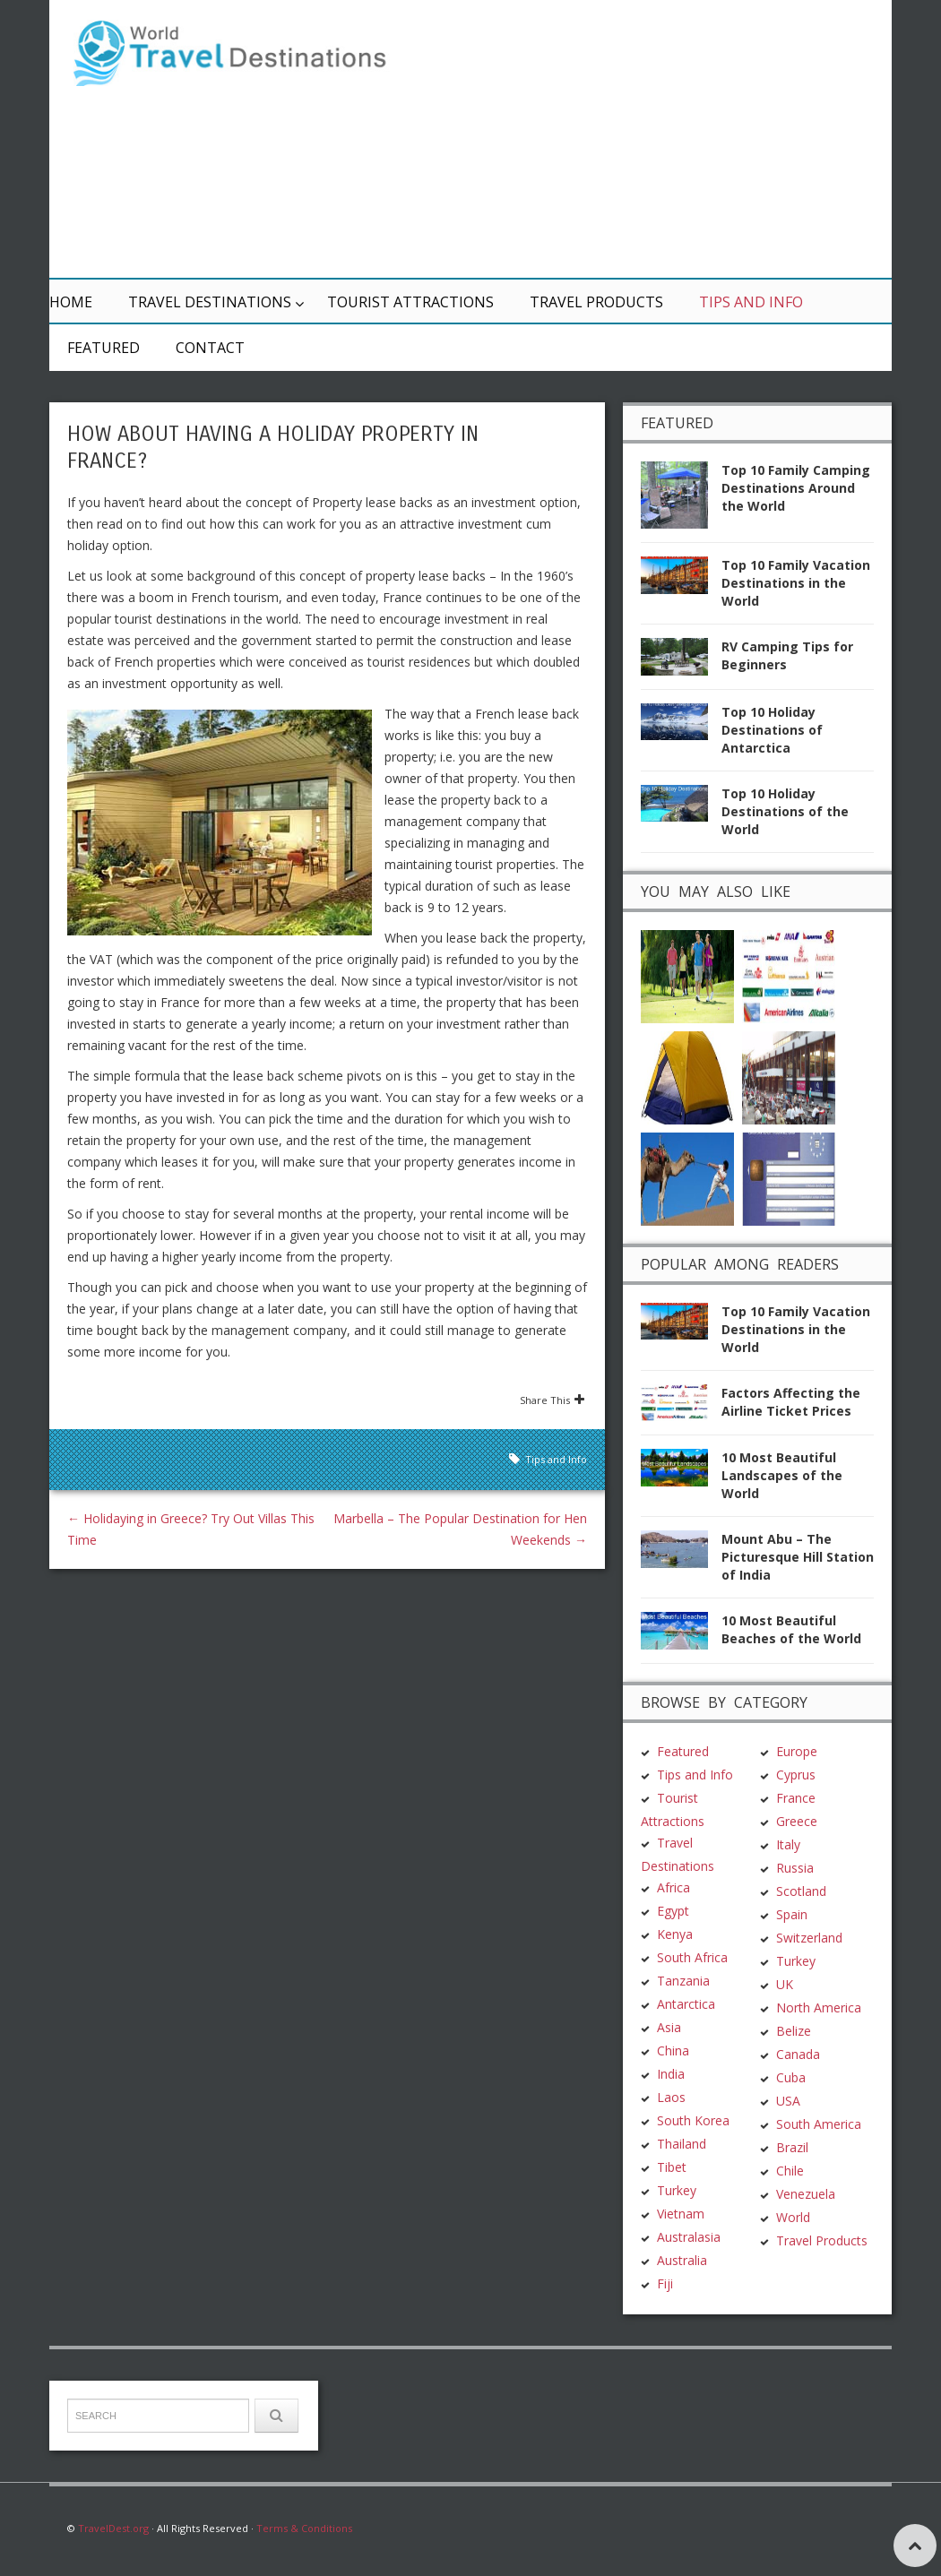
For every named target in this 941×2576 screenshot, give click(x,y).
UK (784, 1984)
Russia (795, 1867)
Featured (103, 348)
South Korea (693, 2120)
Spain (791, 1914)
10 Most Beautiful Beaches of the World (791, 1629)
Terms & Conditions (304, 2528)
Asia (669, 2027)
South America (818, 2123)
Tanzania (683, 1980)
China (673, 2050)
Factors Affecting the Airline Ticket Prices (790, 1401)
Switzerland (809, 1937)
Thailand (681, 2143)
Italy (788, 1844)
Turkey (676, 2190)
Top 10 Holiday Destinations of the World (785, 811)
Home (70, 302)
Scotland (801, 1891)
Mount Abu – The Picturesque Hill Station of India (797, 1556)
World (793, 2217)
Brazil (792, 2147)
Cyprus (796, 1774)
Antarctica (686, 2003)
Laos (671, 2097)
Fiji (665, 2283)
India (671, 2073)
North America (818, 2007)
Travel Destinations (209, 302)
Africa (673, 1887)
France (796, 1797)
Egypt (673, 1910)
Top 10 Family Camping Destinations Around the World (795, 487)
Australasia (689, 2236)
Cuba (791, 2077)
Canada (798, 2054)
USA (788, 2100)
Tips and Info (751, 302)
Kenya (675, 1934)
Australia (682, 2260)
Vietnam (680, 2213)
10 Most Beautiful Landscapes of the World (781, 1475)
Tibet (671, 2166)
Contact (210, 348)
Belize (793, 2030)
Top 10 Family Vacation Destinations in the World (795, 582)
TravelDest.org (113, 2528)
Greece (796, 1821)
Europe (796, 1751)
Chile (790, 2170)
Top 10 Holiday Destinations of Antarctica (772, 729)
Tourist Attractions (410, 302)
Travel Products (596, 302)
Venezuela (805, 2193)
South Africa (692, 1957)
